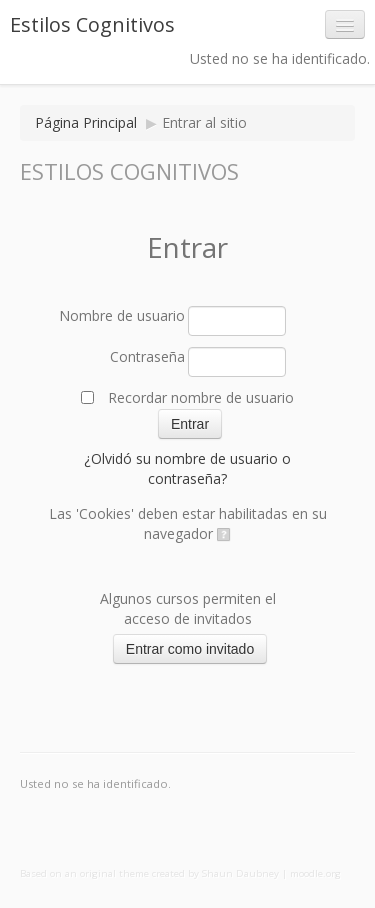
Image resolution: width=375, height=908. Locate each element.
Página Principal (86, 122)
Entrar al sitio (204, 122)
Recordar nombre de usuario (201, 397)
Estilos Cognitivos (92, 24)
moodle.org (315, 873)
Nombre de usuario (122, 315)
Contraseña (147, 356)
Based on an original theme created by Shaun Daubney (149, 873)
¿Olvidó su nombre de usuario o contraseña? (187, 468)
